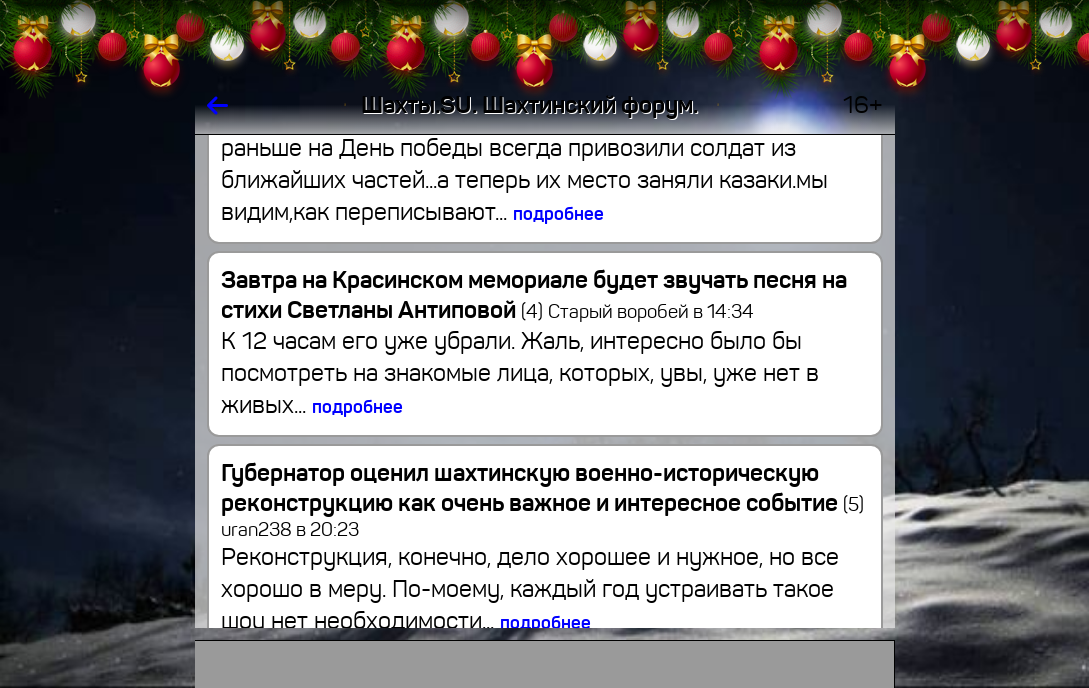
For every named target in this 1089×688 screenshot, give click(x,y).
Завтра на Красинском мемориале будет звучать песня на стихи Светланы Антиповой (534, 295)
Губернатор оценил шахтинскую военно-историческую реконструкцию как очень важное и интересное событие (542, 488)
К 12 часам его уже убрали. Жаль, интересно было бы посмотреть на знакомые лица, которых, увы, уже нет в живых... (520, 373)
